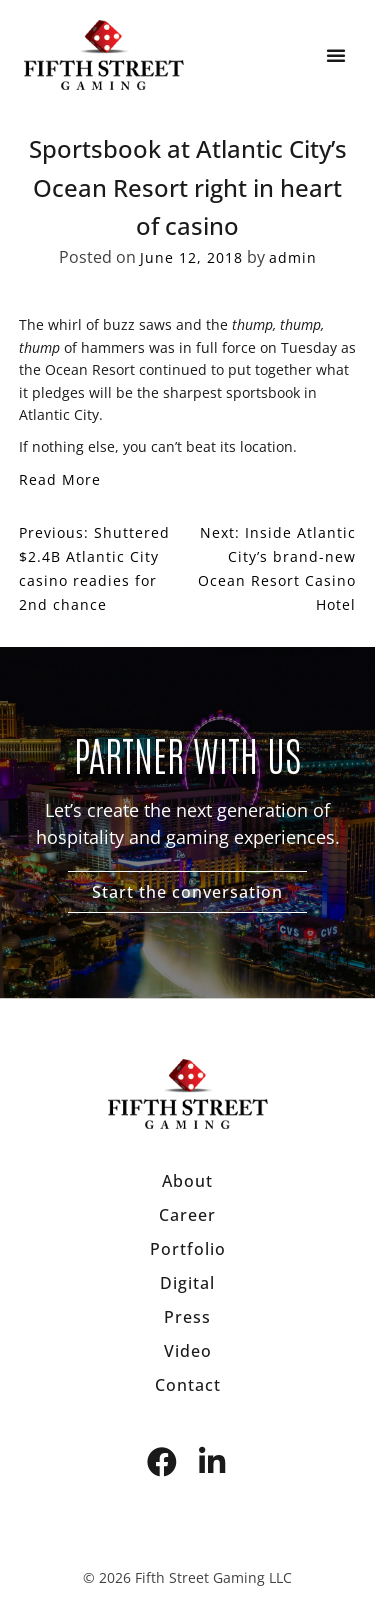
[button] (336, 55)
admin (293, 257)
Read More (60, 479)
